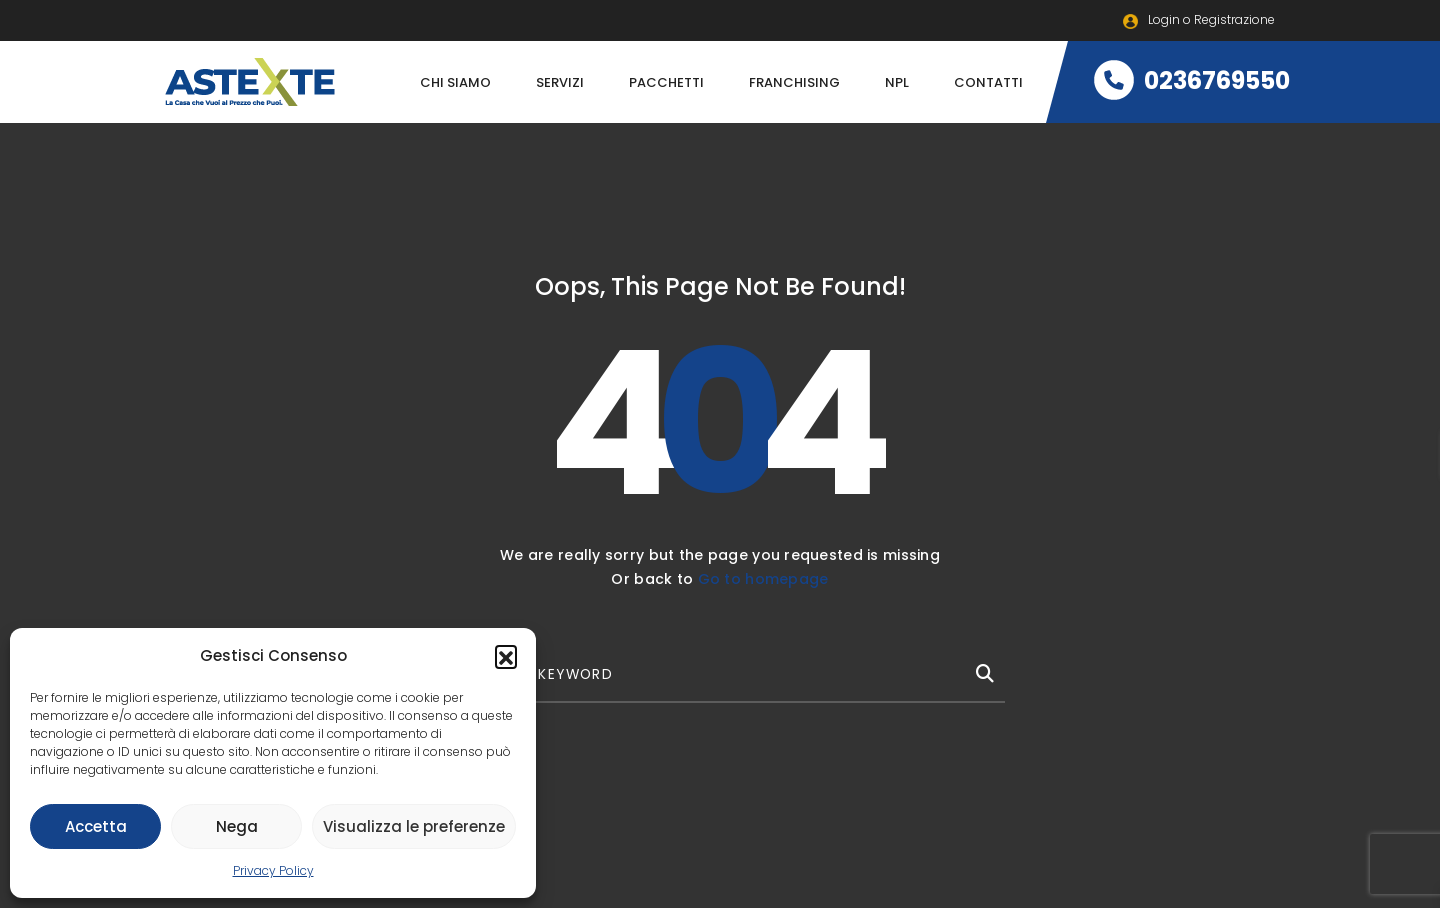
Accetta (96, 826)
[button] (506, 656)
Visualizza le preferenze (414, 826)
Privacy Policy (273, 870)
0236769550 (1192, 80)
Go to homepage (763, 579)
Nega (237, 826)
